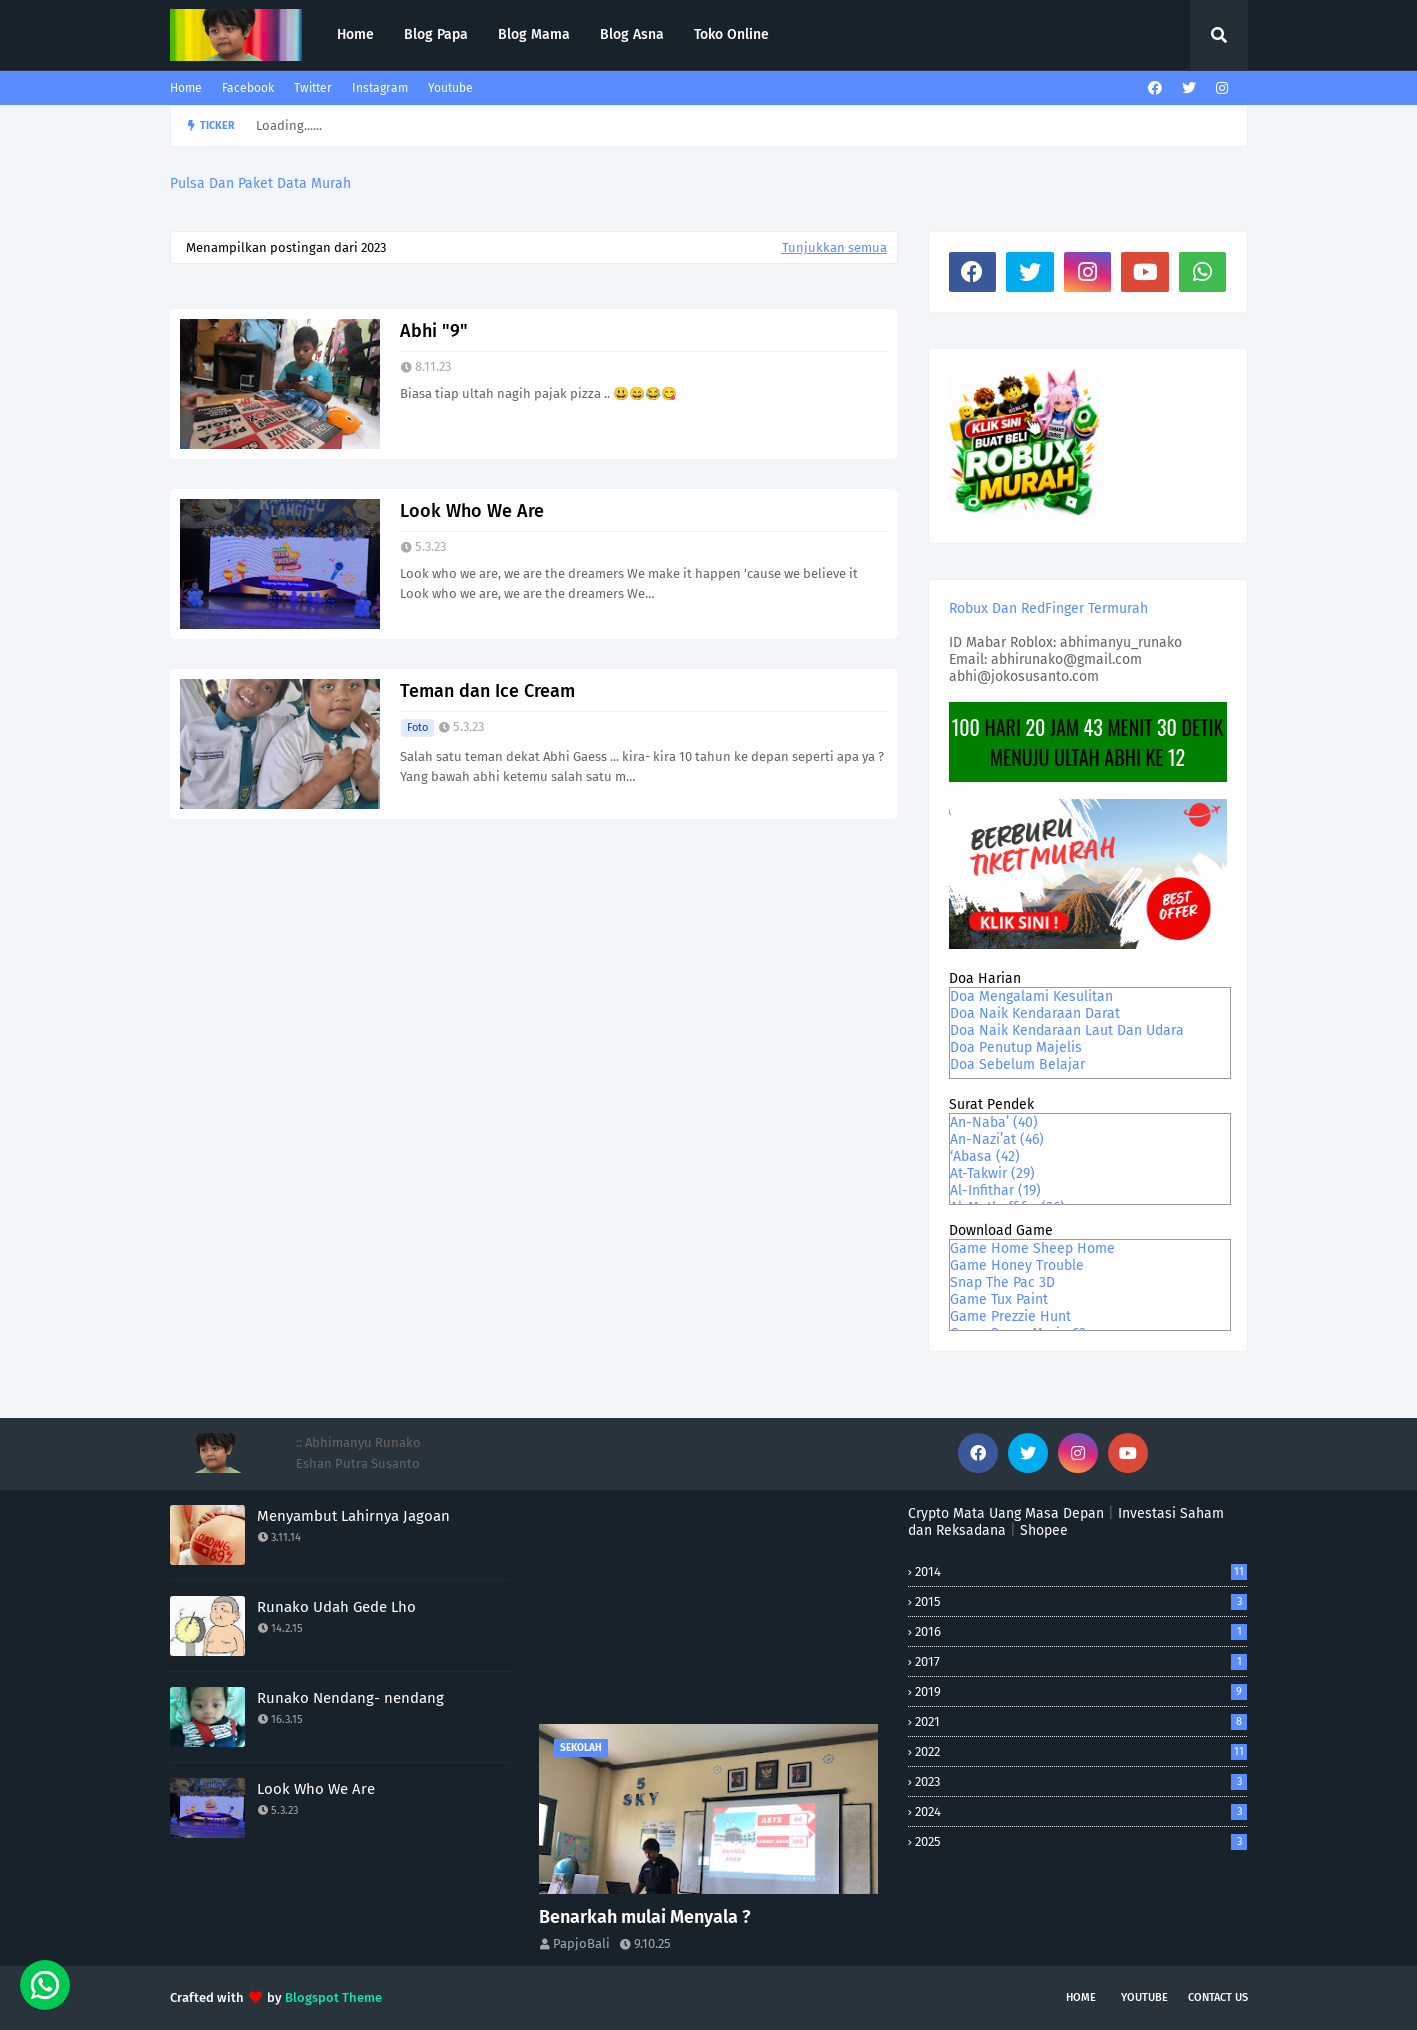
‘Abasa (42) (985, 1156)
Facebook (248, 88)
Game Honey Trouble (1017, 1265)
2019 (1081, 1691)
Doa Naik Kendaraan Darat (1035, 1013)
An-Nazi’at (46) (997, 1139)
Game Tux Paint (999, 1299)
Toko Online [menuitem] (731, 34)
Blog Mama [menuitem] (534, 34)
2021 (1081, 1721)
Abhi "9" (434, 331)
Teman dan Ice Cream (487, 691)
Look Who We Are (472, 511)
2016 (1081, 1631)
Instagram (380, 88)
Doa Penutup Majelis (1016, 1047)
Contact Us (1218, 1997)
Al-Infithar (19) (995, 1190)
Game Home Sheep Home (1032, 1248)
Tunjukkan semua (834, 247)
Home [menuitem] (355, 34)
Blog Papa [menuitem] (436, 34)
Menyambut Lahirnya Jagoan (353, 1516)
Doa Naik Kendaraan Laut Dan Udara (1067, 1030)
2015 (1081, 1601)
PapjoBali (581, 1943)
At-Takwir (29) (992, 1173)
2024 (1081, 1811)
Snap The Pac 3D (1002, 1282)
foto (417, 727)
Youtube (450, 88)
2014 (1081, 1571)
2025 (1081, 1841)
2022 (1081, 1751)
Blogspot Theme (333, 1997)
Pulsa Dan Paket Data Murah (260, 183)
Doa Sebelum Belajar (1017, 1064)
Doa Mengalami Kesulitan (1031, 996)
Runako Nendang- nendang (350, 1698)
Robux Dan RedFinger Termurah (1048, 608)
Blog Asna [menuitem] (632, 34)
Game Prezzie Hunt (1010, 1316)
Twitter (313, 88)
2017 (1081, 1661)
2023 (1081, 1781)
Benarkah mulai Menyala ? (645, 1917)
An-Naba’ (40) (994, 1122)
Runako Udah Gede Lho (336, 1607)
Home (186, 88)
